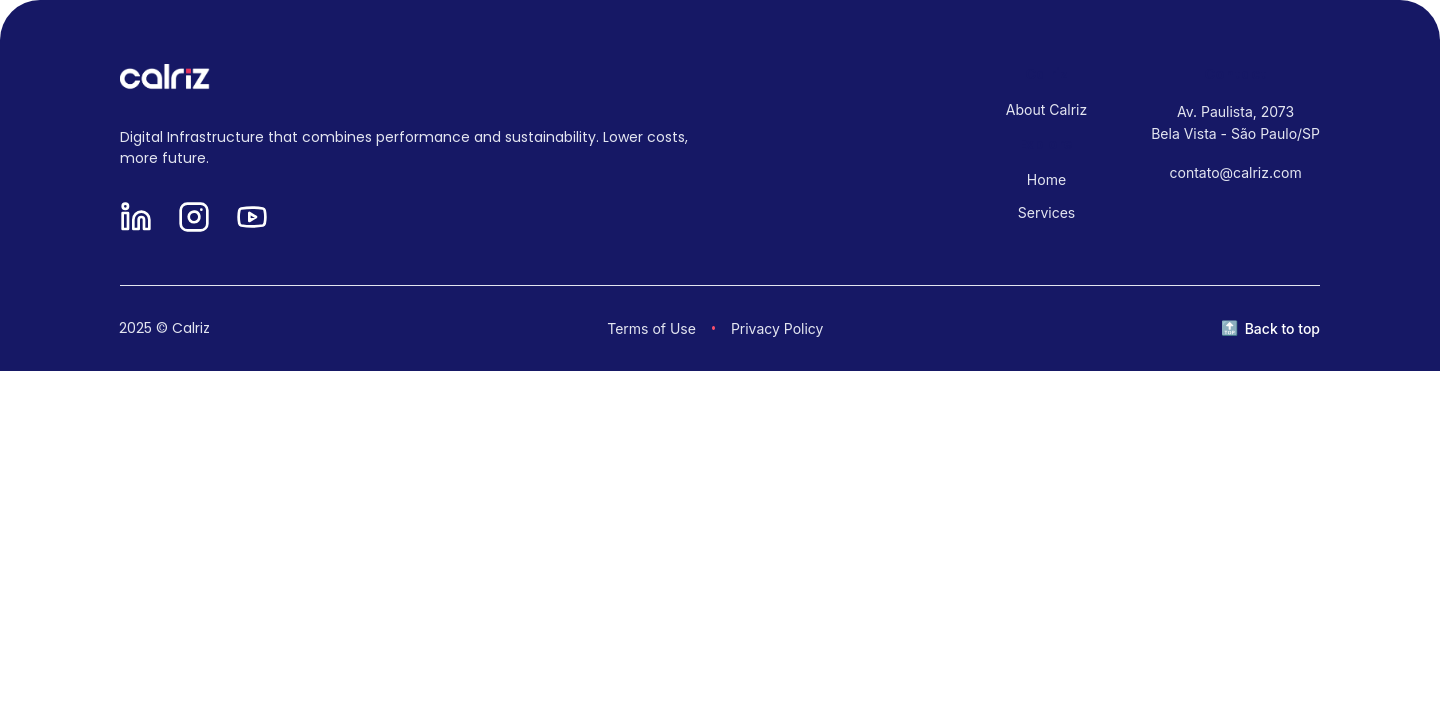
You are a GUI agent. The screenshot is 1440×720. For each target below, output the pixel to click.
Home (1046, 179)
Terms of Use (651, 328)
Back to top (1282, 328)
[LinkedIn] (136, 218)
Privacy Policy (777, 328)
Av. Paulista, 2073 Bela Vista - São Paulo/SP (1235, 122)
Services (1046, 212)
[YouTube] (252, 218)
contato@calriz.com (1236, 172)
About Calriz (1046, 109)
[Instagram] (194, 218)
